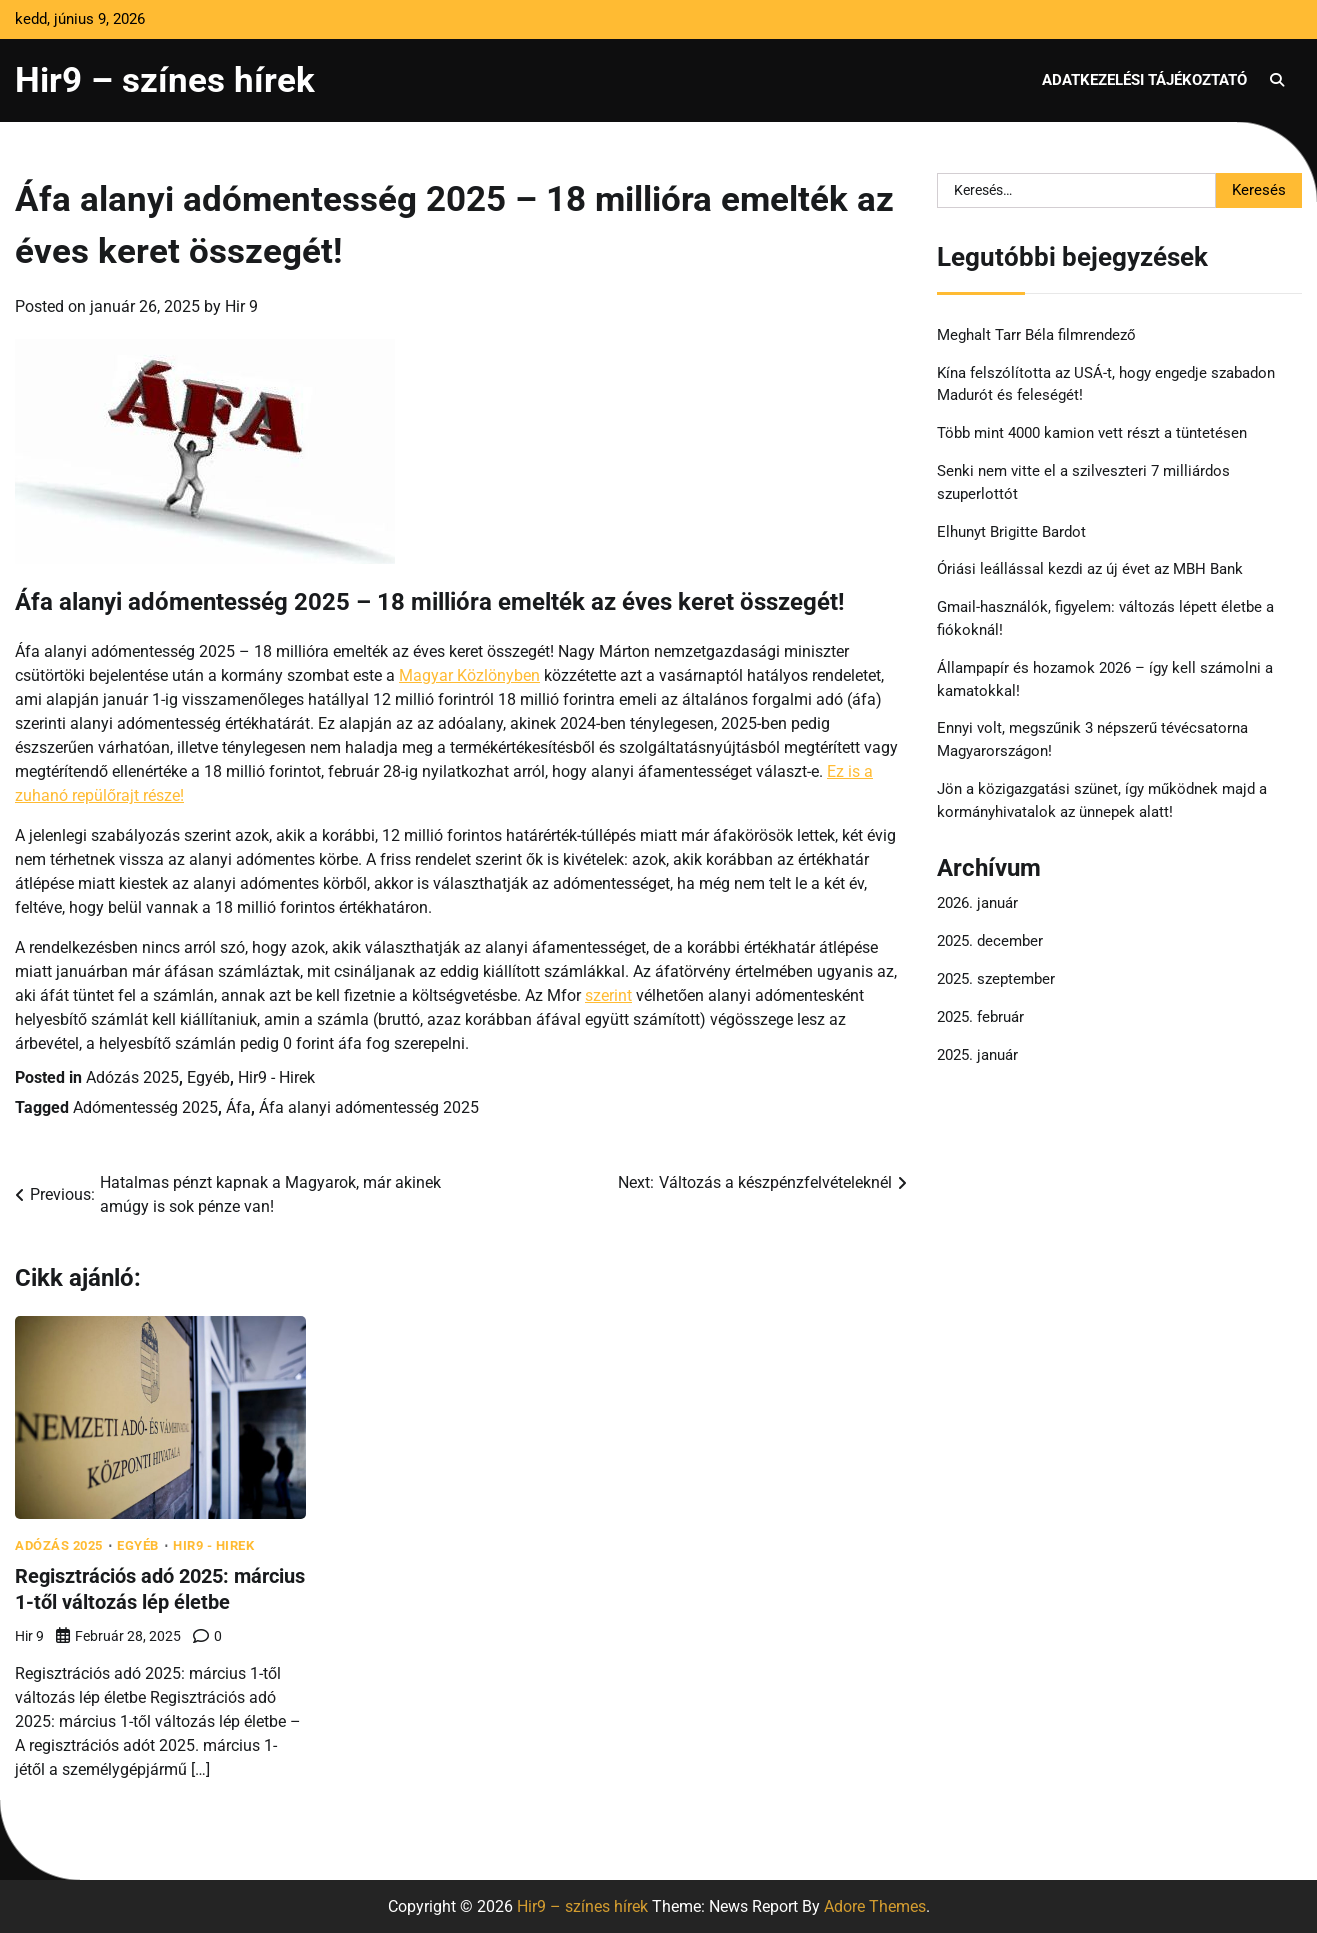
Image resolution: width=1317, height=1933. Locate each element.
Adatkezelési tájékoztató (1144, 80)
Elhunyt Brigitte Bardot (1011, 532)
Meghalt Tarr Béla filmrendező (1036, 335)
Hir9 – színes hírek (165, 80)
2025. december (990, 941)
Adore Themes (875, 1905)
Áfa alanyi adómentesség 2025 (369, 1107)
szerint (608, 995)
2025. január (977, 1055)
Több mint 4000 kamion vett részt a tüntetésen (1092, 433)
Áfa (238, 1107)
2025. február (980, 1017)
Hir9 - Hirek (276, 1077)
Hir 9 (241, 306)
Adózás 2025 (132, 1077)
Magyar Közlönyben (469, 675)
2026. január (977, 903)
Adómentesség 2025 (145, 1107)
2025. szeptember (996, 979)
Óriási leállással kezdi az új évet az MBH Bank (1090, 569)
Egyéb (208, 1077)
